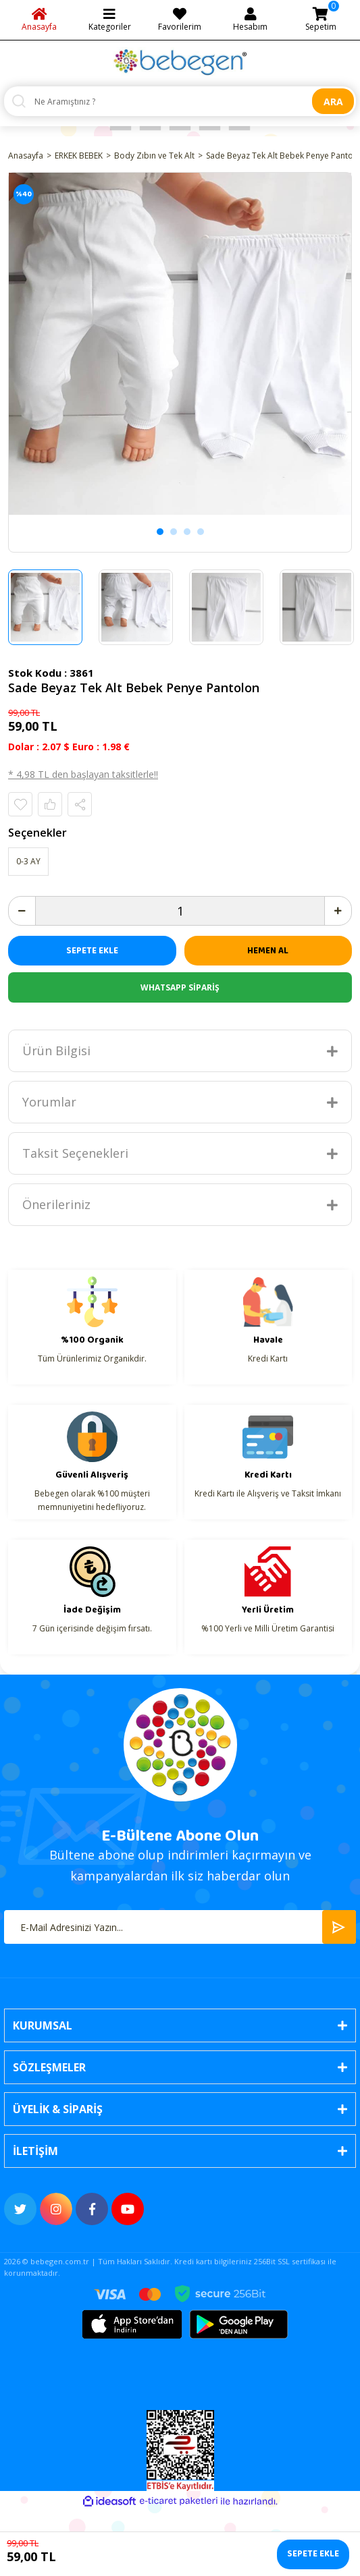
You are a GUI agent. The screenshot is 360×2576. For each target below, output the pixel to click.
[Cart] (321, 20)
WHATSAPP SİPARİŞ (180, 987)
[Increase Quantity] (337, 911)
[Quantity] (180, 911)
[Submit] (339, 1927)
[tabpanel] (180, 344)
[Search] (180, 101)
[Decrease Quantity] (22, 911)
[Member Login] (250, 20)
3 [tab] (187, 531)
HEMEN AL (267, 951)
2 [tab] (173, 531)
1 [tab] (160, 531)
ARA (333, 101)
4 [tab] (200, 531)
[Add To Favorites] (20, 804)
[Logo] (180, 61)
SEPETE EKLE (92, 951)
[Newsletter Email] (180, 1927)
